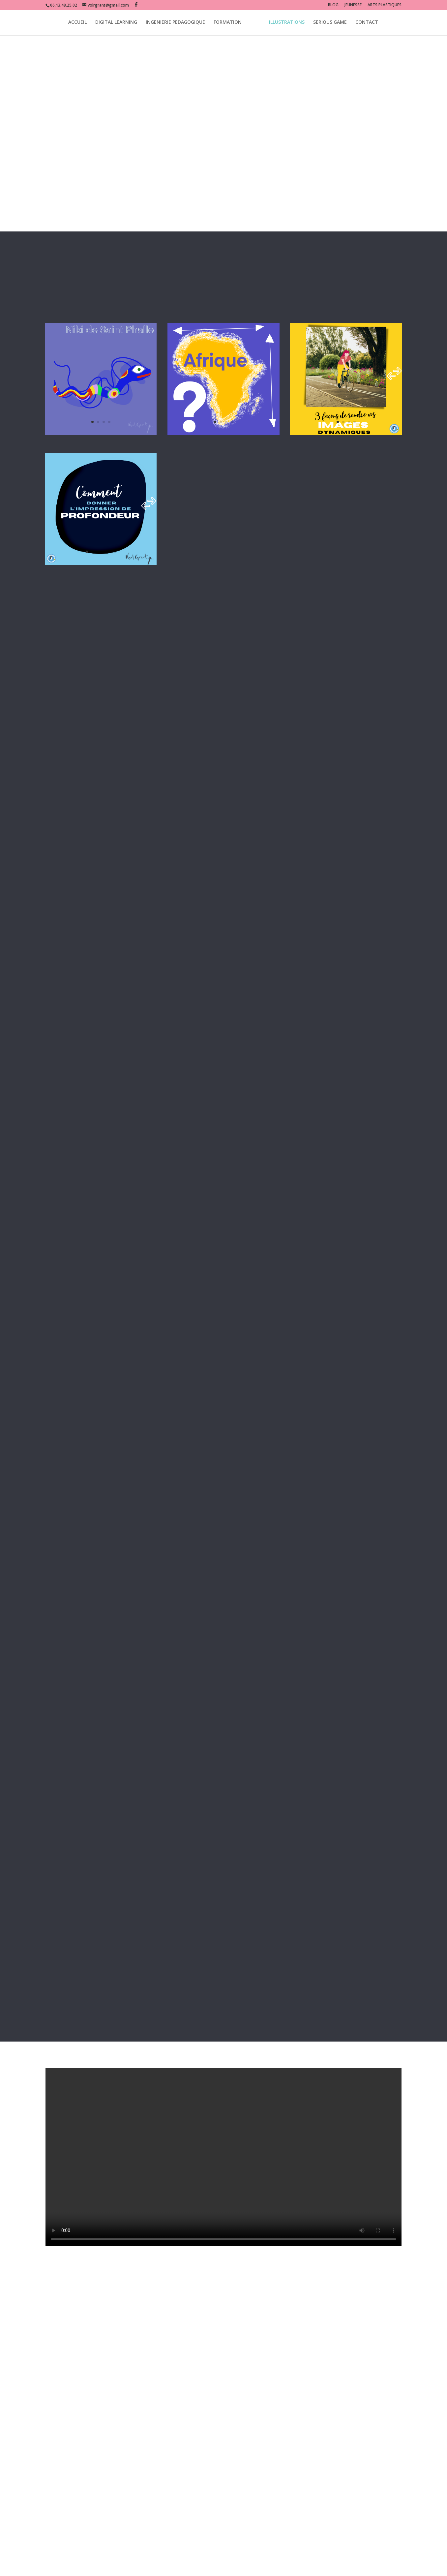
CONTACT (366, 23)
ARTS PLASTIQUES (385, 5)
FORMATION (228, 23)
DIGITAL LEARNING (116, 23)
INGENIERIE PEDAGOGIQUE (175, 23)
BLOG (333, 5)
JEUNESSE (353, 5)
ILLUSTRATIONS (287, 23)
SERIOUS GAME (330, 23)
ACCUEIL (77, 23)
